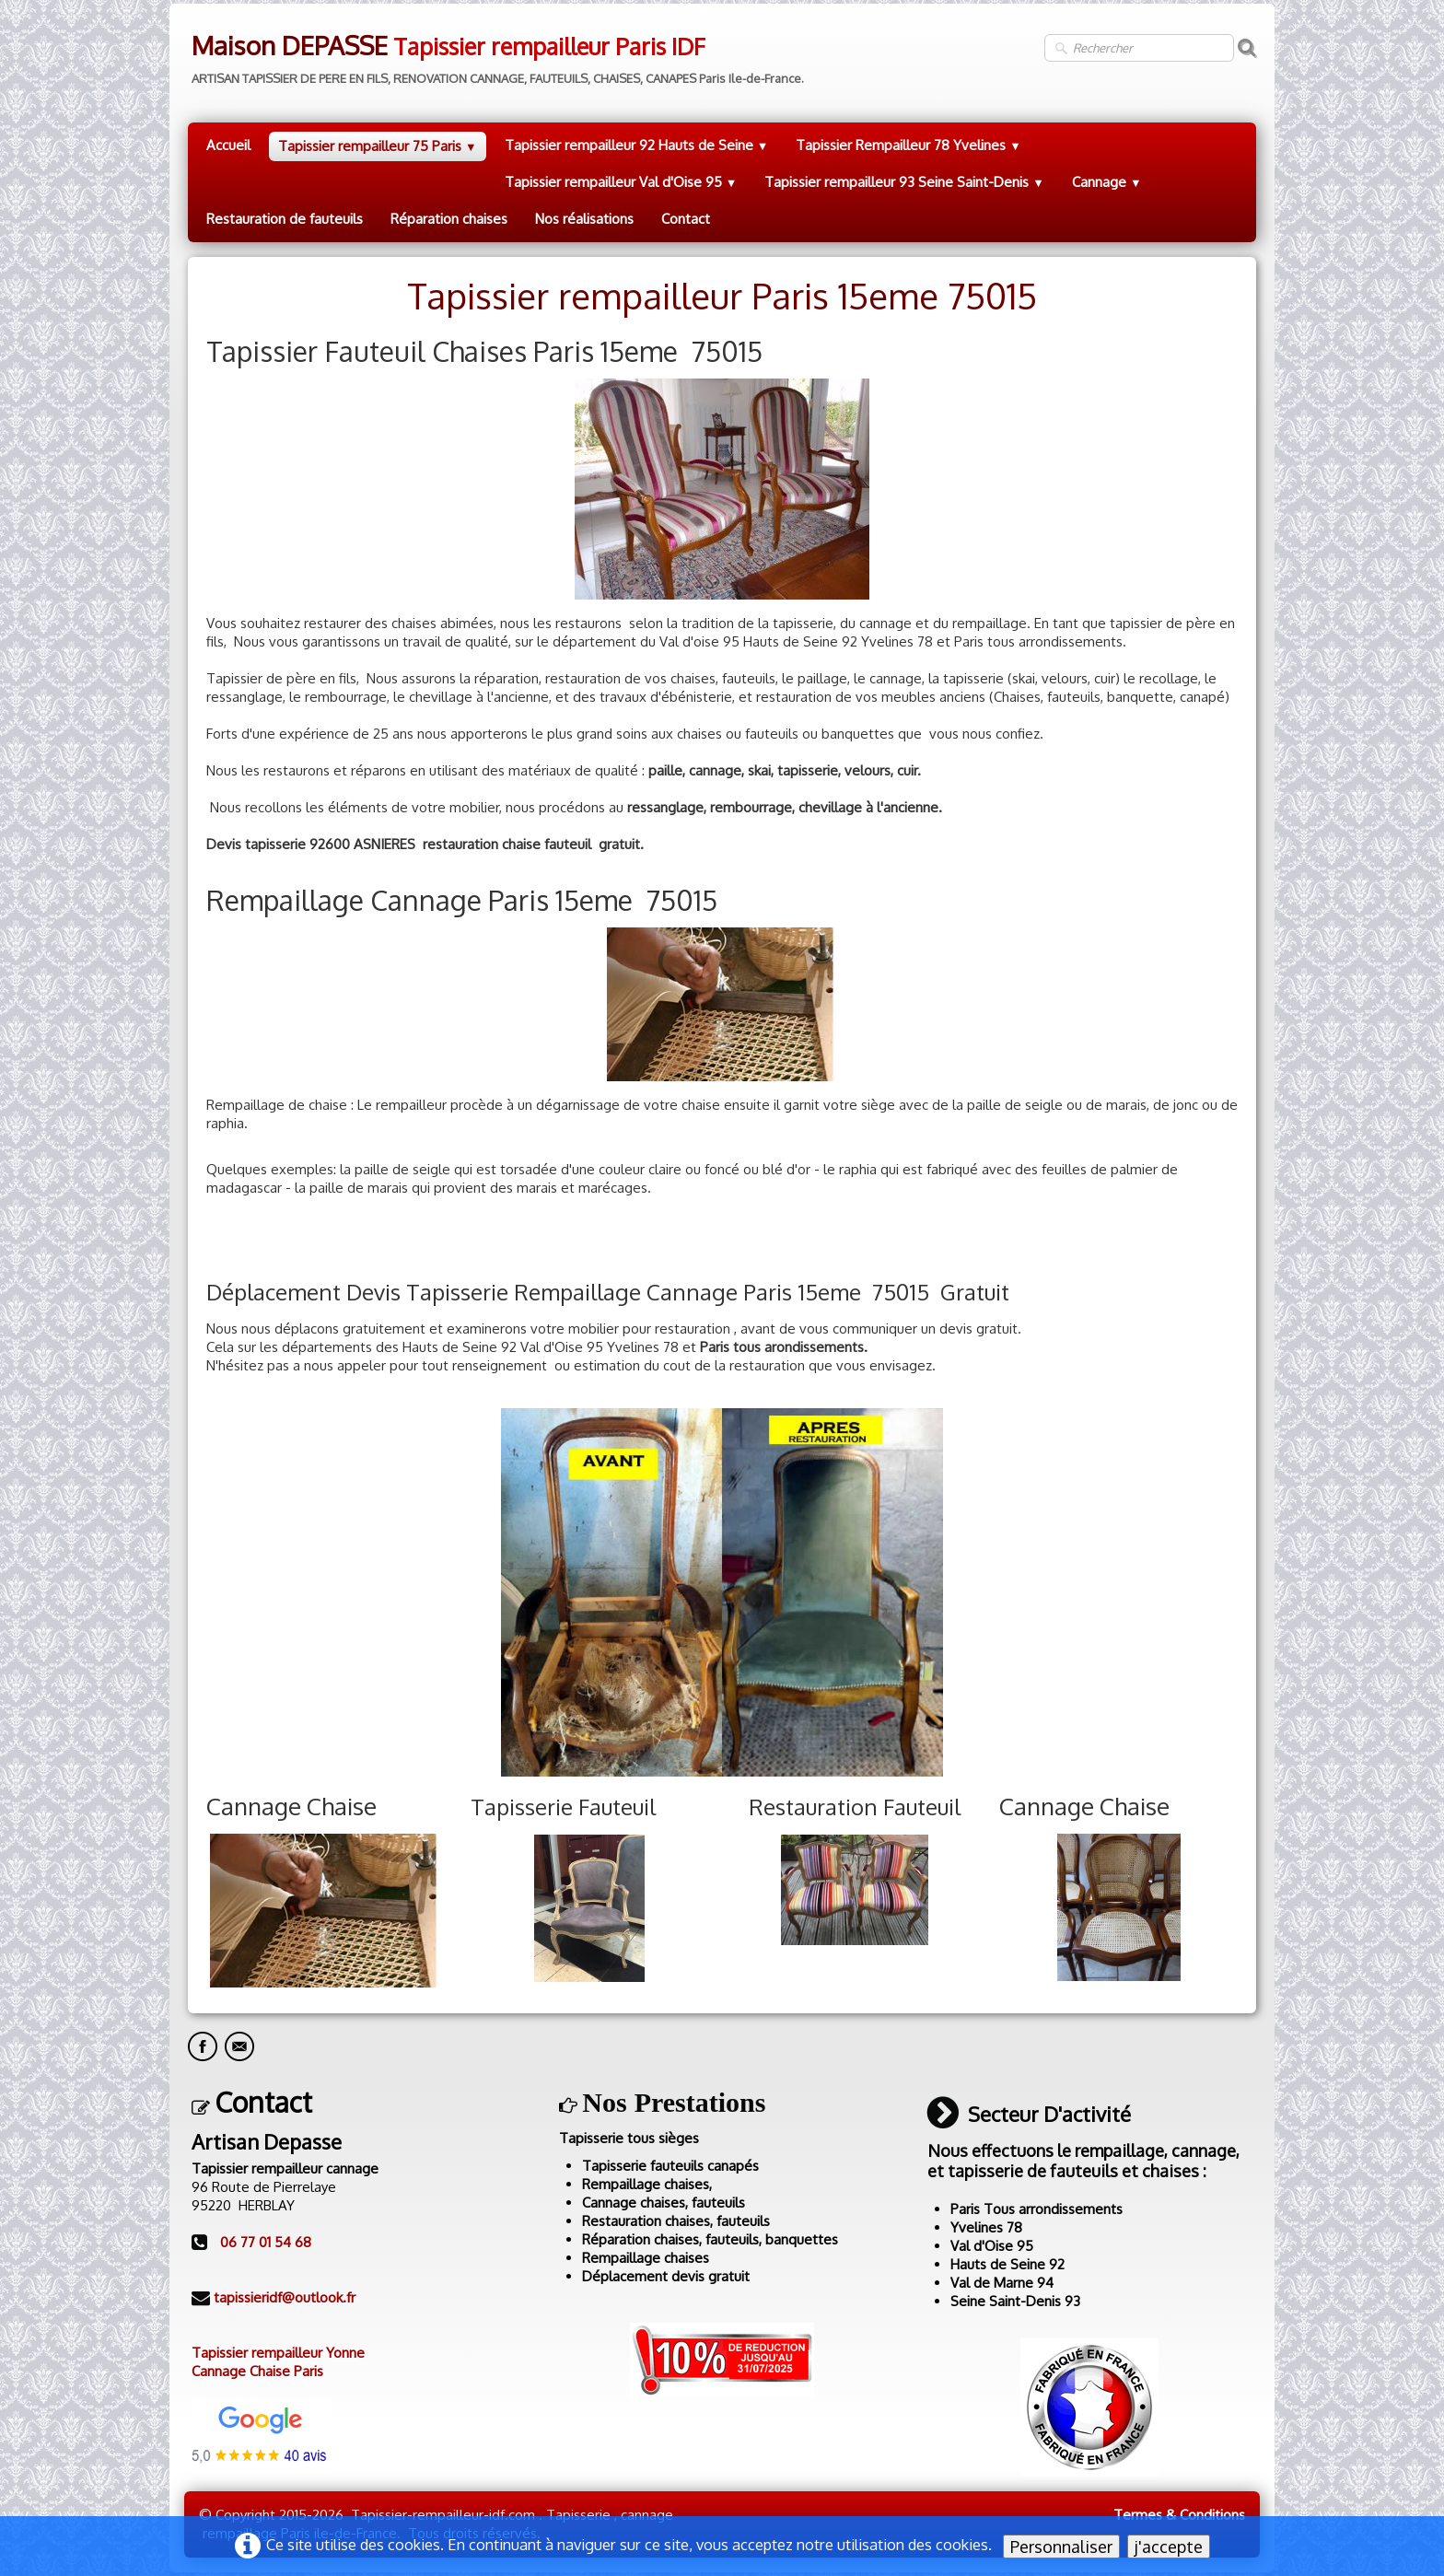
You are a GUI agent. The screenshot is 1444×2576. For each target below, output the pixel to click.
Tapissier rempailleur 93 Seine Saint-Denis (904, 182)
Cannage (1107, 182)
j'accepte (1169, 2546)
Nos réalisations (584, 218)
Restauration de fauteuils (284, 218)
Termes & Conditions (1179, 2515)
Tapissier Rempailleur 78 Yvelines (908, 145)
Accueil (228, 145)
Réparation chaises (448, 218)
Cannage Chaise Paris (257, 2371)
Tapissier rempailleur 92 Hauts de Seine (637, 145)
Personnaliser (1061, 2546)
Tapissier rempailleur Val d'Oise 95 (621, 182)
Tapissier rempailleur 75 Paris (377, 146)
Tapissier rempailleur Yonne (278, 2352)
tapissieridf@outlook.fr (284, 2297)
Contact (685, 218)
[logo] (496, 52)
